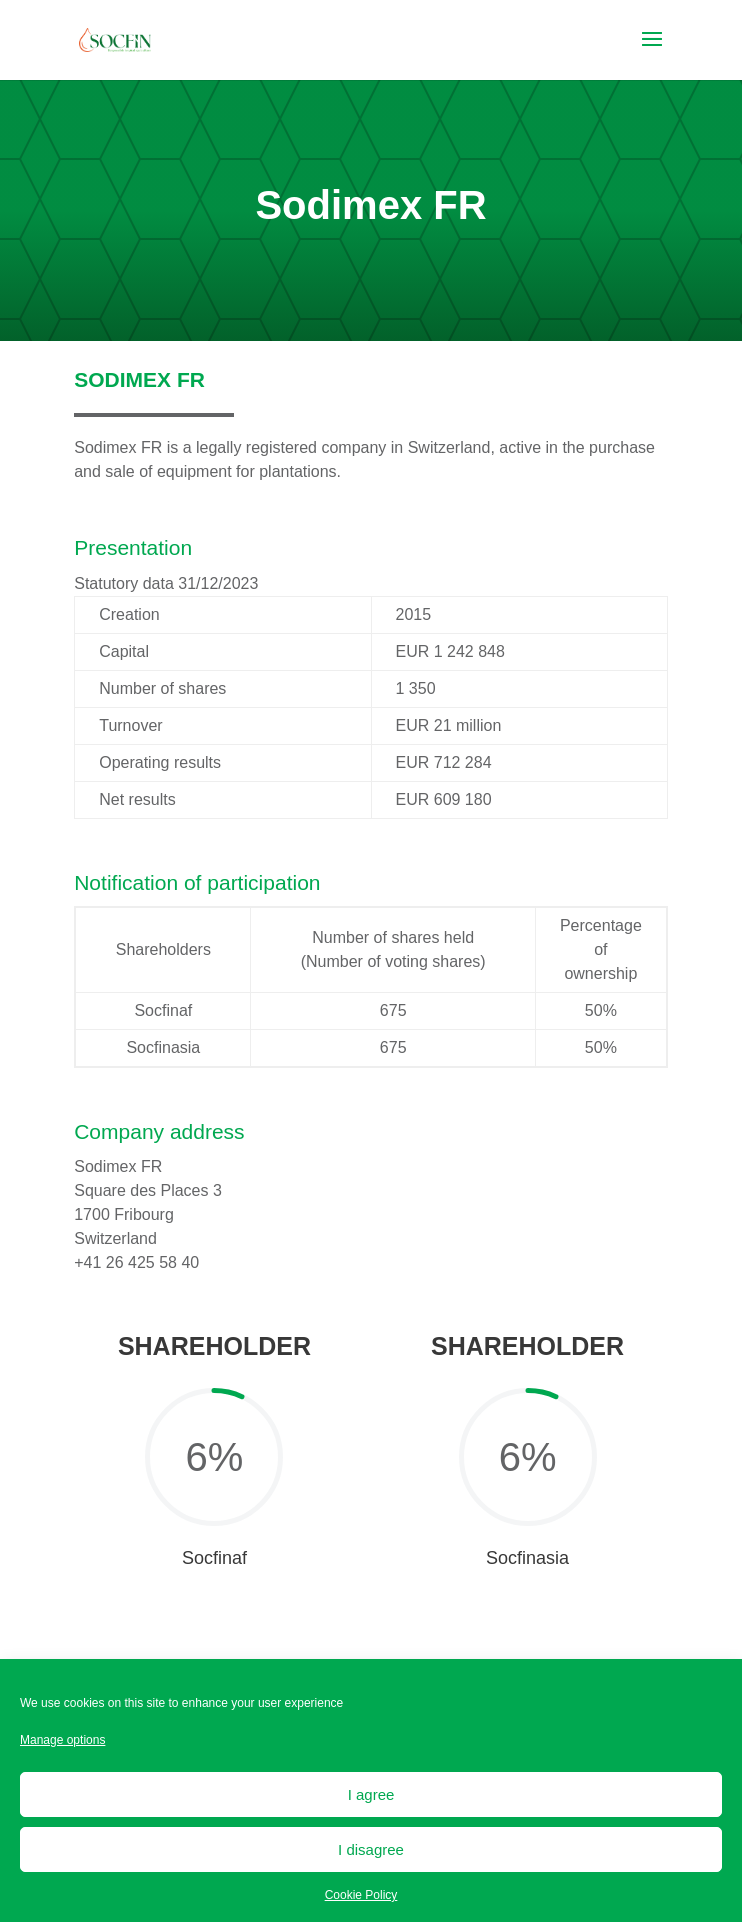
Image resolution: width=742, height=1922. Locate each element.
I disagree (371, 1849)
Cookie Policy (361, 1895)
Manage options (62, 1740)
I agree (371, 1794)
